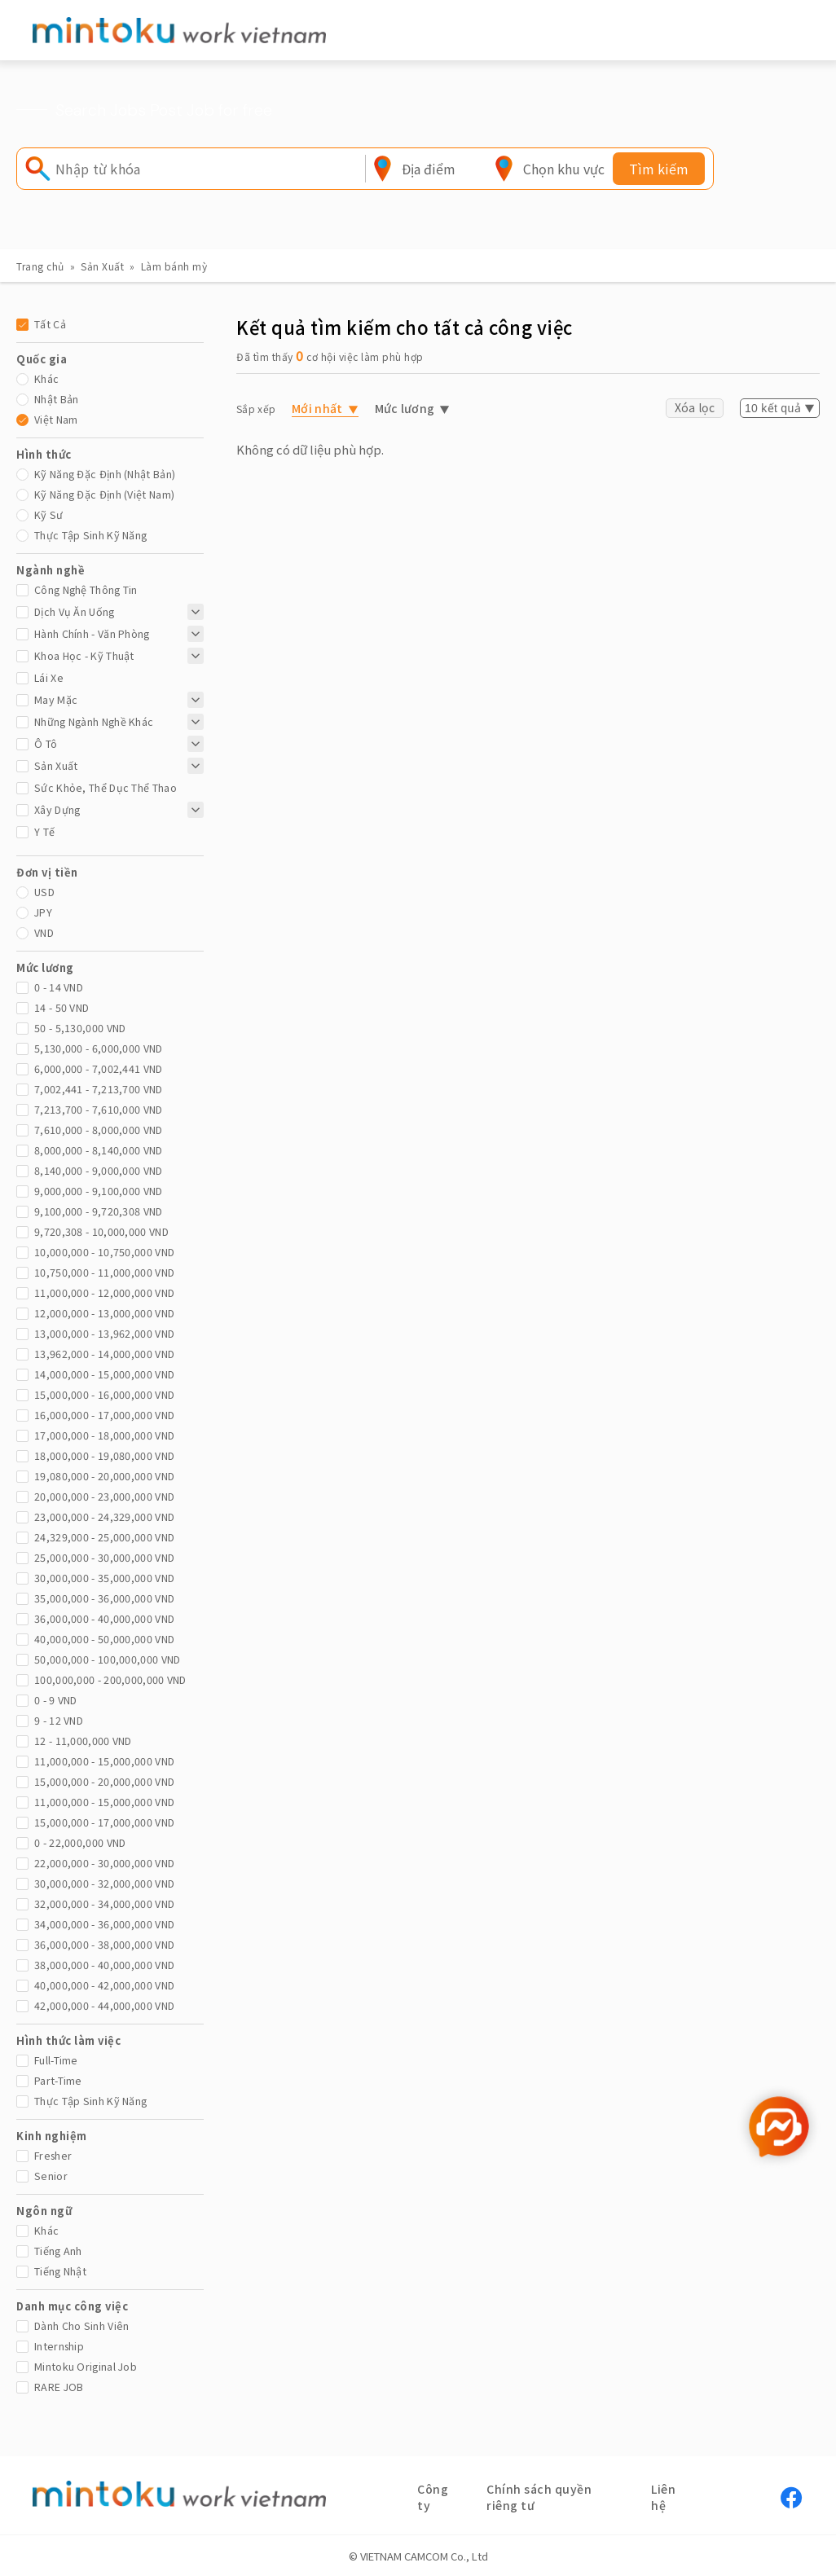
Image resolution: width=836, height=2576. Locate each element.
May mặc (55, 699)
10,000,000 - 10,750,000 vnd (104, 1251)
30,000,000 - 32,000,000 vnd (104, 1883)
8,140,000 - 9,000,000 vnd (98, 1170)
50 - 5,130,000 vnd (79, 1027)
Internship (59, 2346)
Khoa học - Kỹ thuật (84, 655)
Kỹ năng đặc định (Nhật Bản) (104, 473)
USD (44, 891)
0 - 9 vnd (55, 1700)
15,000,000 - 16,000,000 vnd (104, 1394)
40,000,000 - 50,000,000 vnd (104, 1638)
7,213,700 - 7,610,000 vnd (98, 1109)
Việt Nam (55, 419)
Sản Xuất (102, 266)
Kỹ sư (49, 514)
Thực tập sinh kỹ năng (90, 535)
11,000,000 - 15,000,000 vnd (104, 1761)
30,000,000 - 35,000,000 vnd (104, 1577)
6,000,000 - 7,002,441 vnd (98, 1068)
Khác (46, 378)
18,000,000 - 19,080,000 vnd (104, 1455)
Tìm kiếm (659, 168)
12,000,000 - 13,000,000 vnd (104, 1313)
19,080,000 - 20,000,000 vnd (104, 1476)
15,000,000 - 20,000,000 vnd (104, 1781)
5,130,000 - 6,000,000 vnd (98, 1048)
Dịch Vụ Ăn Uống (74, 611)
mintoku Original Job (85, 2366)
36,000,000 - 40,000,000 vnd (104, 1618)
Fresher (53, 2155)
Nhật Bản (56, 399)
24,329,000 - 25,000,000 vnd (104, 1537)
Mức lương (405, 408)
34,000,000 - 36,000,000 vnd (104, 1924)
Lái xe (49, 677)
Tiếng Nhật (60, 2271)
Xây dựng (57, 809)
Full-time (56, 2060)
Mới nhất (317, 408)
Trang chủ (40, 266)
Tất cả (50, 324)
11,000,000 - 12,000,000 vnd (104, 1292)
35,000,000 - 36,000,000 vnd (104, 1598)
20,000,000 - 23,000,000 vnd (104, 1496)
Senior (51, 2175)
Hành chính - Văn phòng (92, 633)
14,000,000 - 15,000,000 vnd (104, 1374)
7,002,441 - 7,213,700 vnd (98, 1089)
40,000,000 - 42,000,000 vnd (104, 1985)
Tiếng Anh (58, 2250)
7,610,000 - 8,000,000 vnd (98, 1129)
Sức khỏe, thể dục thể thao (105, 787)
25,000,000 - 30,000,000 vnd (104, 1557)
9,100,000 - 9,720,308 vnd (98, 1211)
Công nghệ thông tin (86, 589)
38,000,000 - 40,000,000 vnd (104, 1964)
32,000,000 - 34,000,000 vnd (104, 1903)
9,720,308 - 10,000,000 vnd (101, 1231)
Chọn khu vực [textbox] (564, 168)
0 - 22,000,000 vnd (79, 1842)
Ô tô (45, 743)
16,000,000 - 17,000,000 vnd (104, 1414)
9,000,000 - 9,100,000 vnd (98, 1190)
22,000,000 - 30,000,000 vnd (104, 1862)
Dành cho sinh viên (81, 2325)
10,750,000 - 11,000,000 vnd (104, 1272)
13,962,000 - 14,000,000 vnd (104, 1353)
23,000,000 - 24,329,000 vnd (104, 1516)
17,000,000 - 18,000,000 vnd (104, 1435)
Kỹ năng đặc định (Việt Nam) (104, 494)
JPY (43, 912)
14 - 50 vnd (61, 1007)
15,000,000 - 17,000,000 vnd (104, 1822)
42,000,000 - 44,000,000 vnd (104, 2005)
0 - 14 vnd (58, 987)
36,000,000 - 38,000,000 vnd (104, 1944)
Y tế (44, 831)
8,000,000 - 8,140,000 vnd (98, 1150)
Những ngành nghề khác (93, 721)
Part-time (58, 2080)
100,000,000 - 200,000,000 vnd (110, 1679)
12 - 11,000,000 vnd (83, 1740)
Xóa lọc (695, 407)
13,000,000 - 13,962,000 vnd (104, 1333)
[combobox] (428, 168)
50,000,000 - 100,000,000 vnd (107, 1659)
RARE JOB (58, 2386)
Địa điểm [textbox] (428, 168)
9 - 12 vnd (58, 1720)
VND (44, 932)
